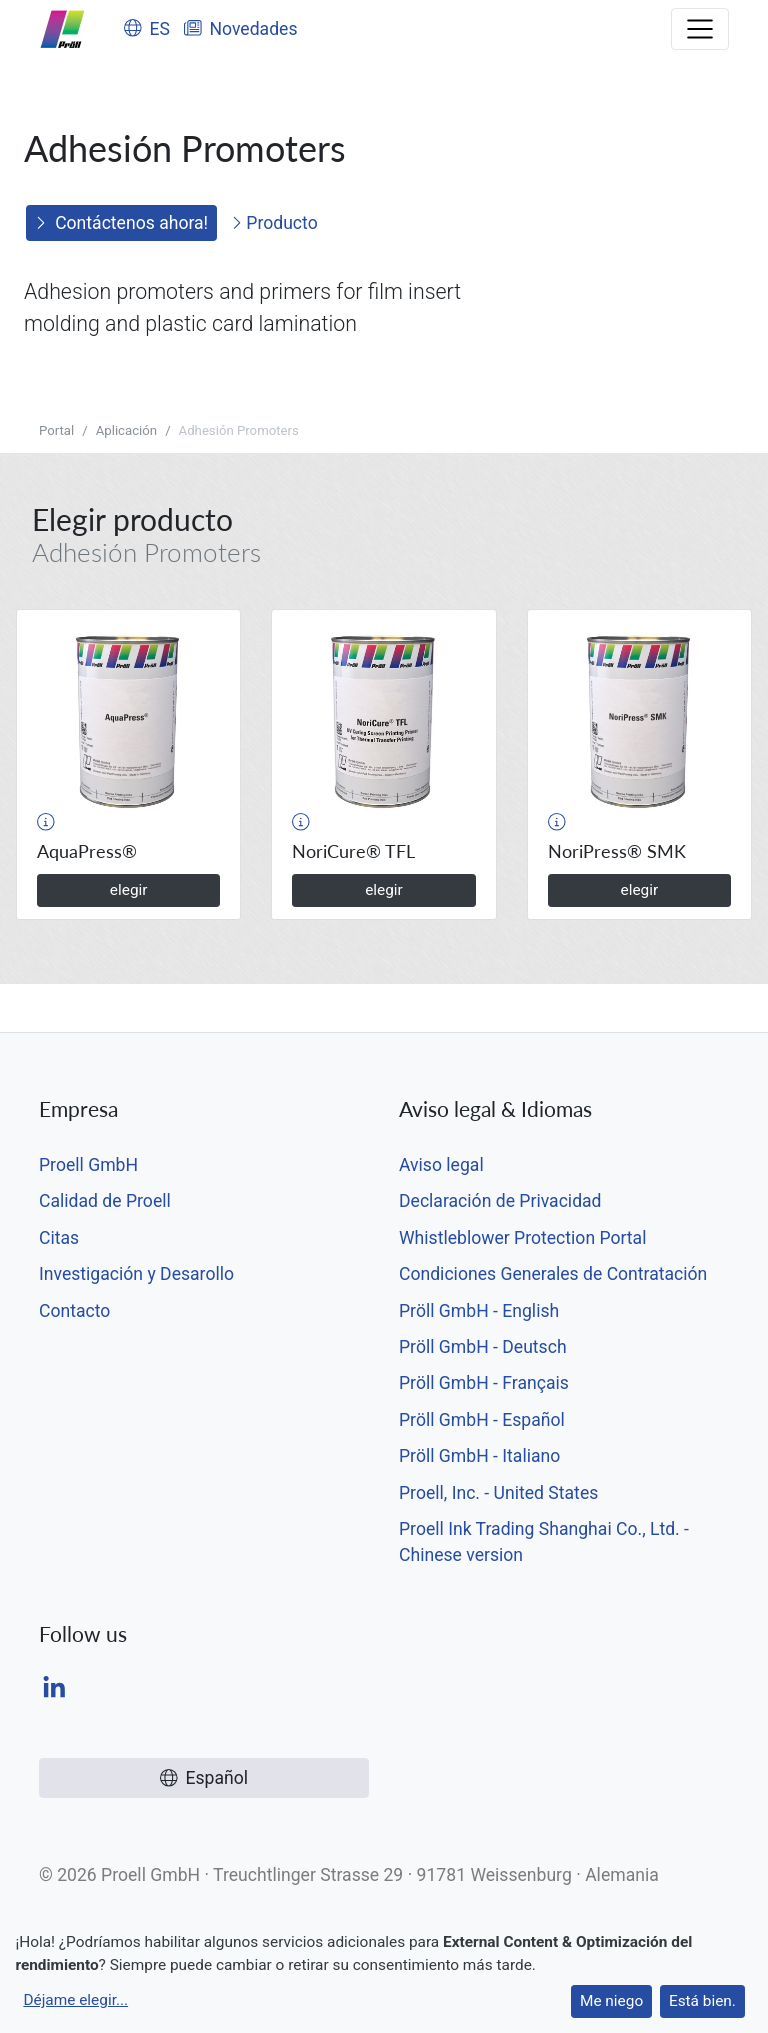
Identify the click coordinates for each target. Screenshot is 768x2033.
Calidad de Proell (105, 1201)
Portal (56, 430)
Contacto (74, 1311)
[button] (46, 822)
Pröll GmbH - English (479, 1311)
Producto (274, 223)
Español (204, 1778)
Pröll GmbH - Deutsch (483, 1347)
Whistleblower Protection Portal (522, 1238)
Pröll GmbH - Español (482, 1420)
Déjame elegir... (75, 2000)
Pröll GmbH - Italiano (479, 1456)
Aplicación (126, 430)
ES (147, 29)
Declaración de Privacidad (500, 1201)
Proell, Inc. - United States (498, 1493)
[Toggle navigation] (700, 29)
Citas (59, 1238)
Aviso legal (441, 1165)
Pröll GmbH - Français (484, 1383)
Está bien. (702, 2001)
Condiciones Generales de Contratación (553, 1274)
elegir (129, 890)
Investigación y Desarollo (136, 1274)
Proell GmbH (88, 1165)
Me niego (611, 2001)
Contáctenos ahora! (121, 223)
